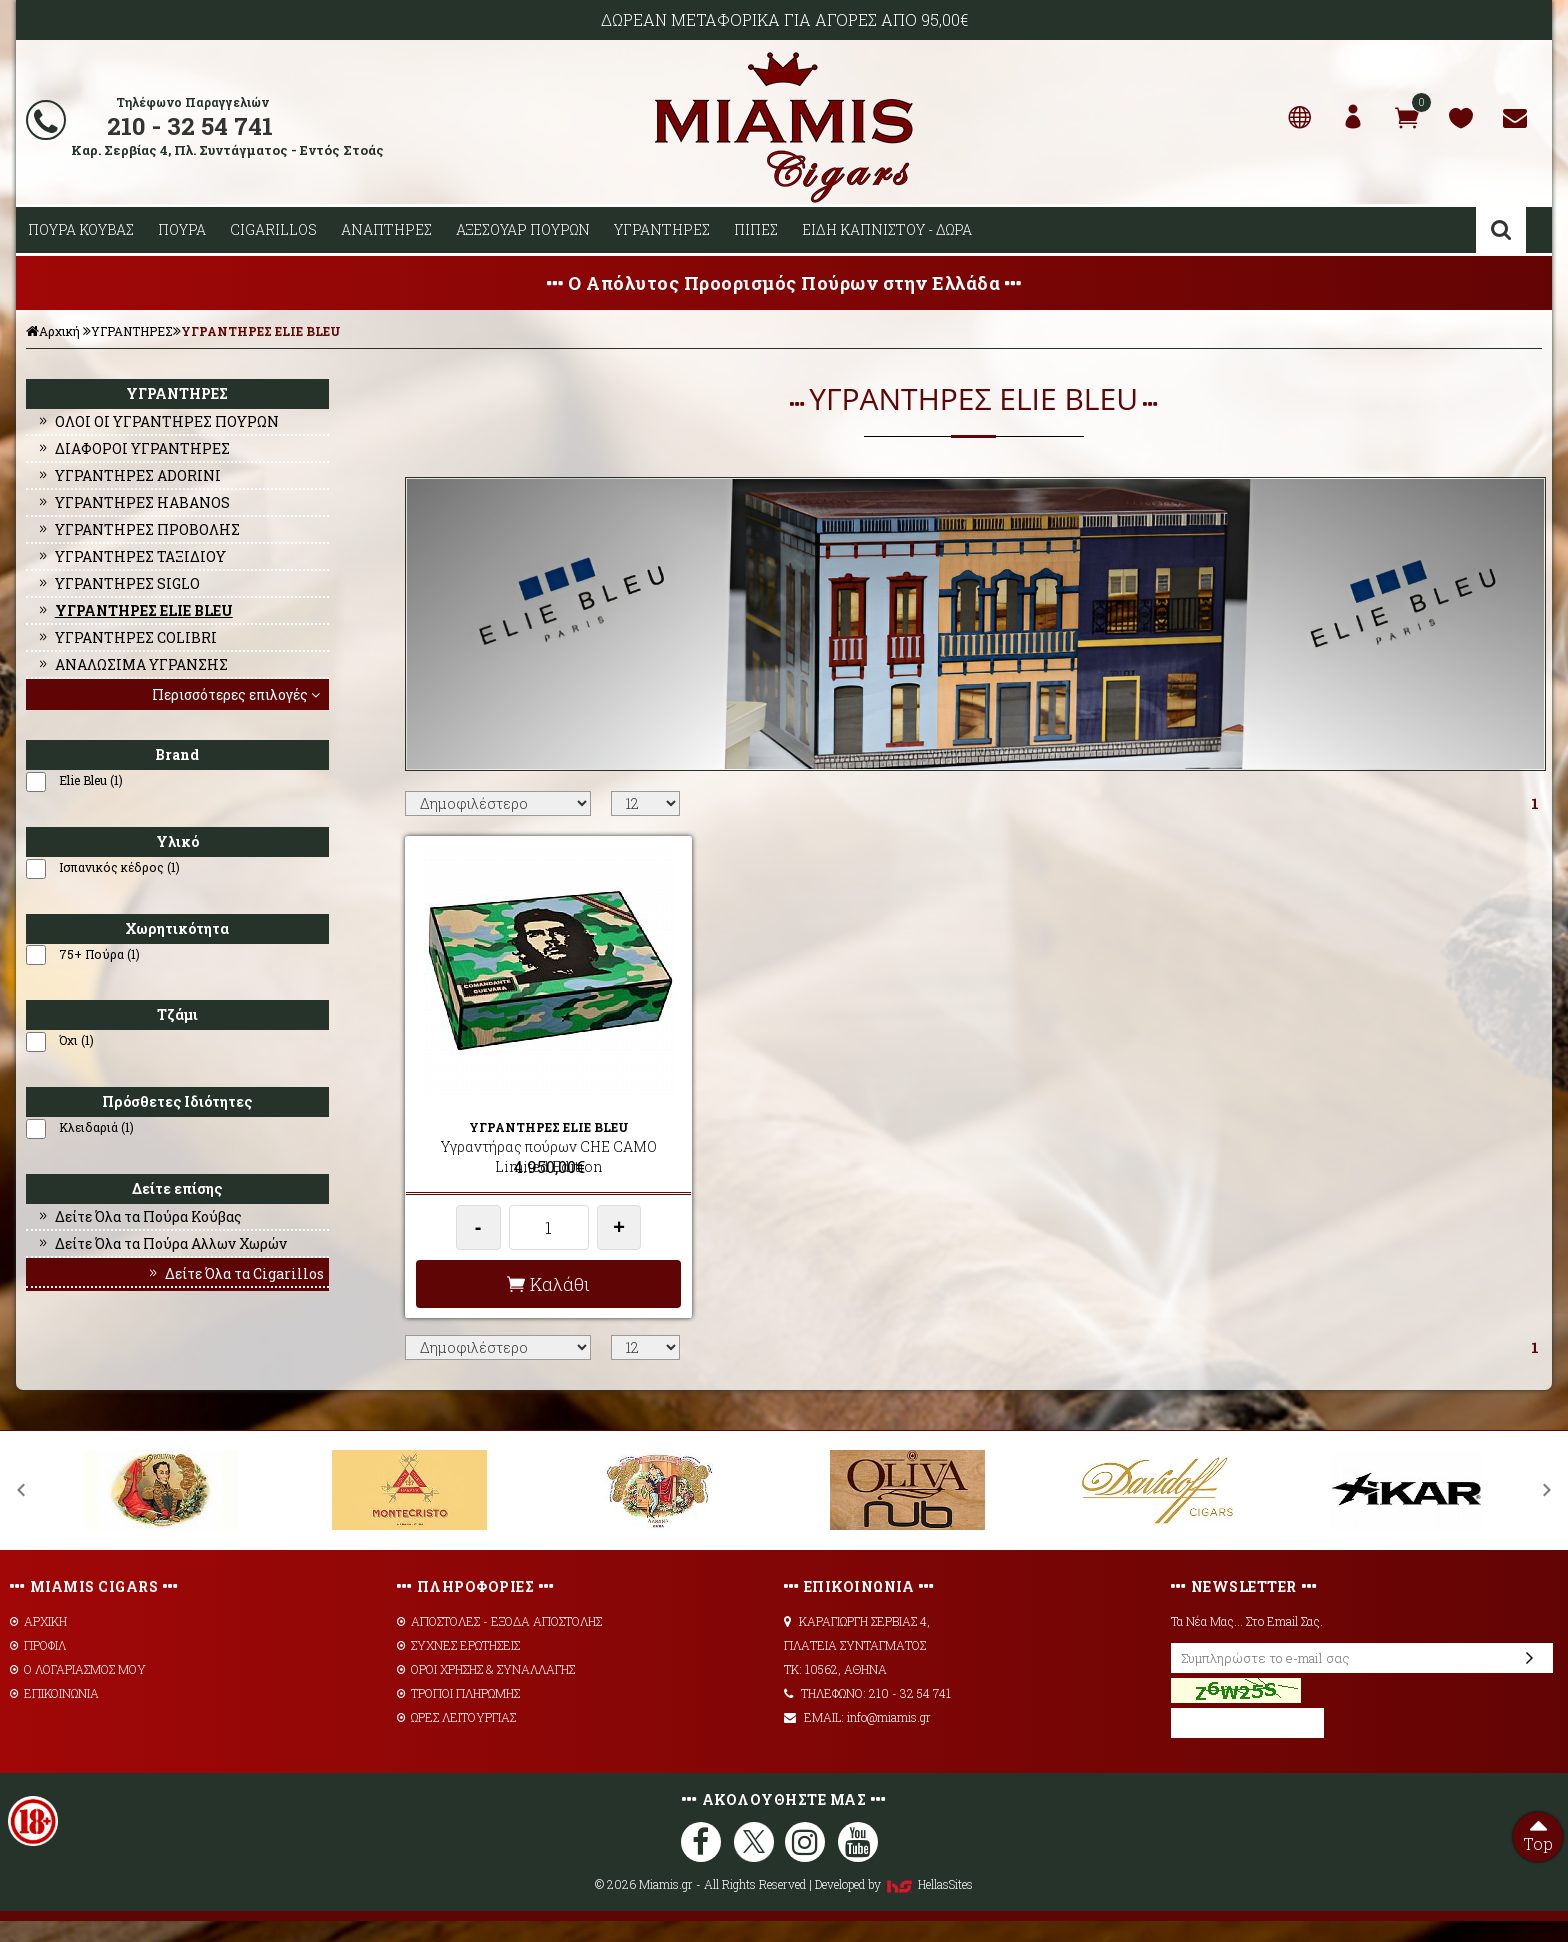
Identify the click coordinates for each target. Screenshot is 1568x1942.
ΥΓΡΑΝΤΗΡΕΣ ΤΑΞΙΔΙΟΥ (131, 556)
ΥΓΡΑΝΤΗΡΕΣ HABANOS (133, 502)
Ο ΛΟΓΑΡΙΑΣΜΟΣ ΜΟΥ (78, 1690)
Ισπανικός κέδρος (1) (119, 867)
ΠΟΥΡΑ (182, 229)
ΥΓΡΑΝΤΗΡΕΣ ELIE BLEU (261, 331)
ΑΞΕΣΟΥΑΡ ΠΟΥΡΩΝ (523, 229)
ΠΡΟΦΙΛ (38, 1666)
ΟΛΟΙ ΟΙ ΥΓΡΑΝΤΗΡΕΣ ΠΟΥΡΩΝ (157, 421)
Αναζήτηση (1501, 230)
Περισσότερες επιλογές (238, 694)
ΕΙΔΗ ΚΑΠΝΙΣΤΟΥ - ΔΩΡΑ (887, 229)
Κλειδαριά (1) (96, 1127)
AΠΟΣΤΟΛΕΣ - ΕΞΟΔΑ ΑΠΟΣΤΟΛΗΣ (499, 1642)
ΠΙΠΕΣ (756, 229)
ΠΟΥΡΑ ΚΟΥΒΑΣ (81, 229)
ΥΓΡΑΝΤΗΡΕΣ (662, 229)
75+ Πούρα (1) (99, 954)
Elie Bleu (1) (91, 780)
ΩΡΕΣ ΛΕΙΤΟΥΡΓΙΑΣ (456, 1738)
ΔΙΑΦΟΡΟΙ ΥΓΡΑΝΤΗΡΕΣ (133, 448)
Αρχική (53, 331)
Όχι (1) (76, 1040)
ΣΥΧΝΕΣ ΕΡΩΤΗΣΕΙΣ (458, 1666)
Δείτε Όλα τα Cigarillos (235, 1273)
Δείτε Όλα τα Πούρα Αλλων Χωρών (161, 1243)
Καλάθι (542, 1304)
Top (1538, 1833)
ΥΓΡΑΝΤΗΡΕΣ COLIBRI (126, 637)
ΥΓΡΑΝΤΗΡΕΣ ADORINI (128, 475)
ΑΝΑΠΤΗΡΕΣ (386, 229)
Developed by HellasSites (894, 1905)
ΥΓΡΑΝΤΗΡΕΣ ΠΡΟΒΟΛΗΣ (138, 529)
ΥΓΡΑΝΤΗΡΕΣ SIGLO (118, 583)
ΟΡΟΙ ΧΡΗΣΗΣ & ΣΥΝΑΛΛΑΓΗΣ (486, 1690)
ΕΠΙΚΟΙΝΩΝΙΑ (54, 1714)
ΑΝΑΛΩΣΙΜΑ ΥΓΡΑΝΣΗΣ (132, 664)
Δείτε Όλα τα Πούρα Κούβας (139, 1216)
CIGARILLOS (273, 229)
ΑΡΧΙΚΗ (38, 1642)
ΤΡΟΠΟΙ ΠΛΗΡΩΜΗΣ (458, 1714)
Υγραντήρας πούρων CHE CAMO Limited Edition (542, 1156)
